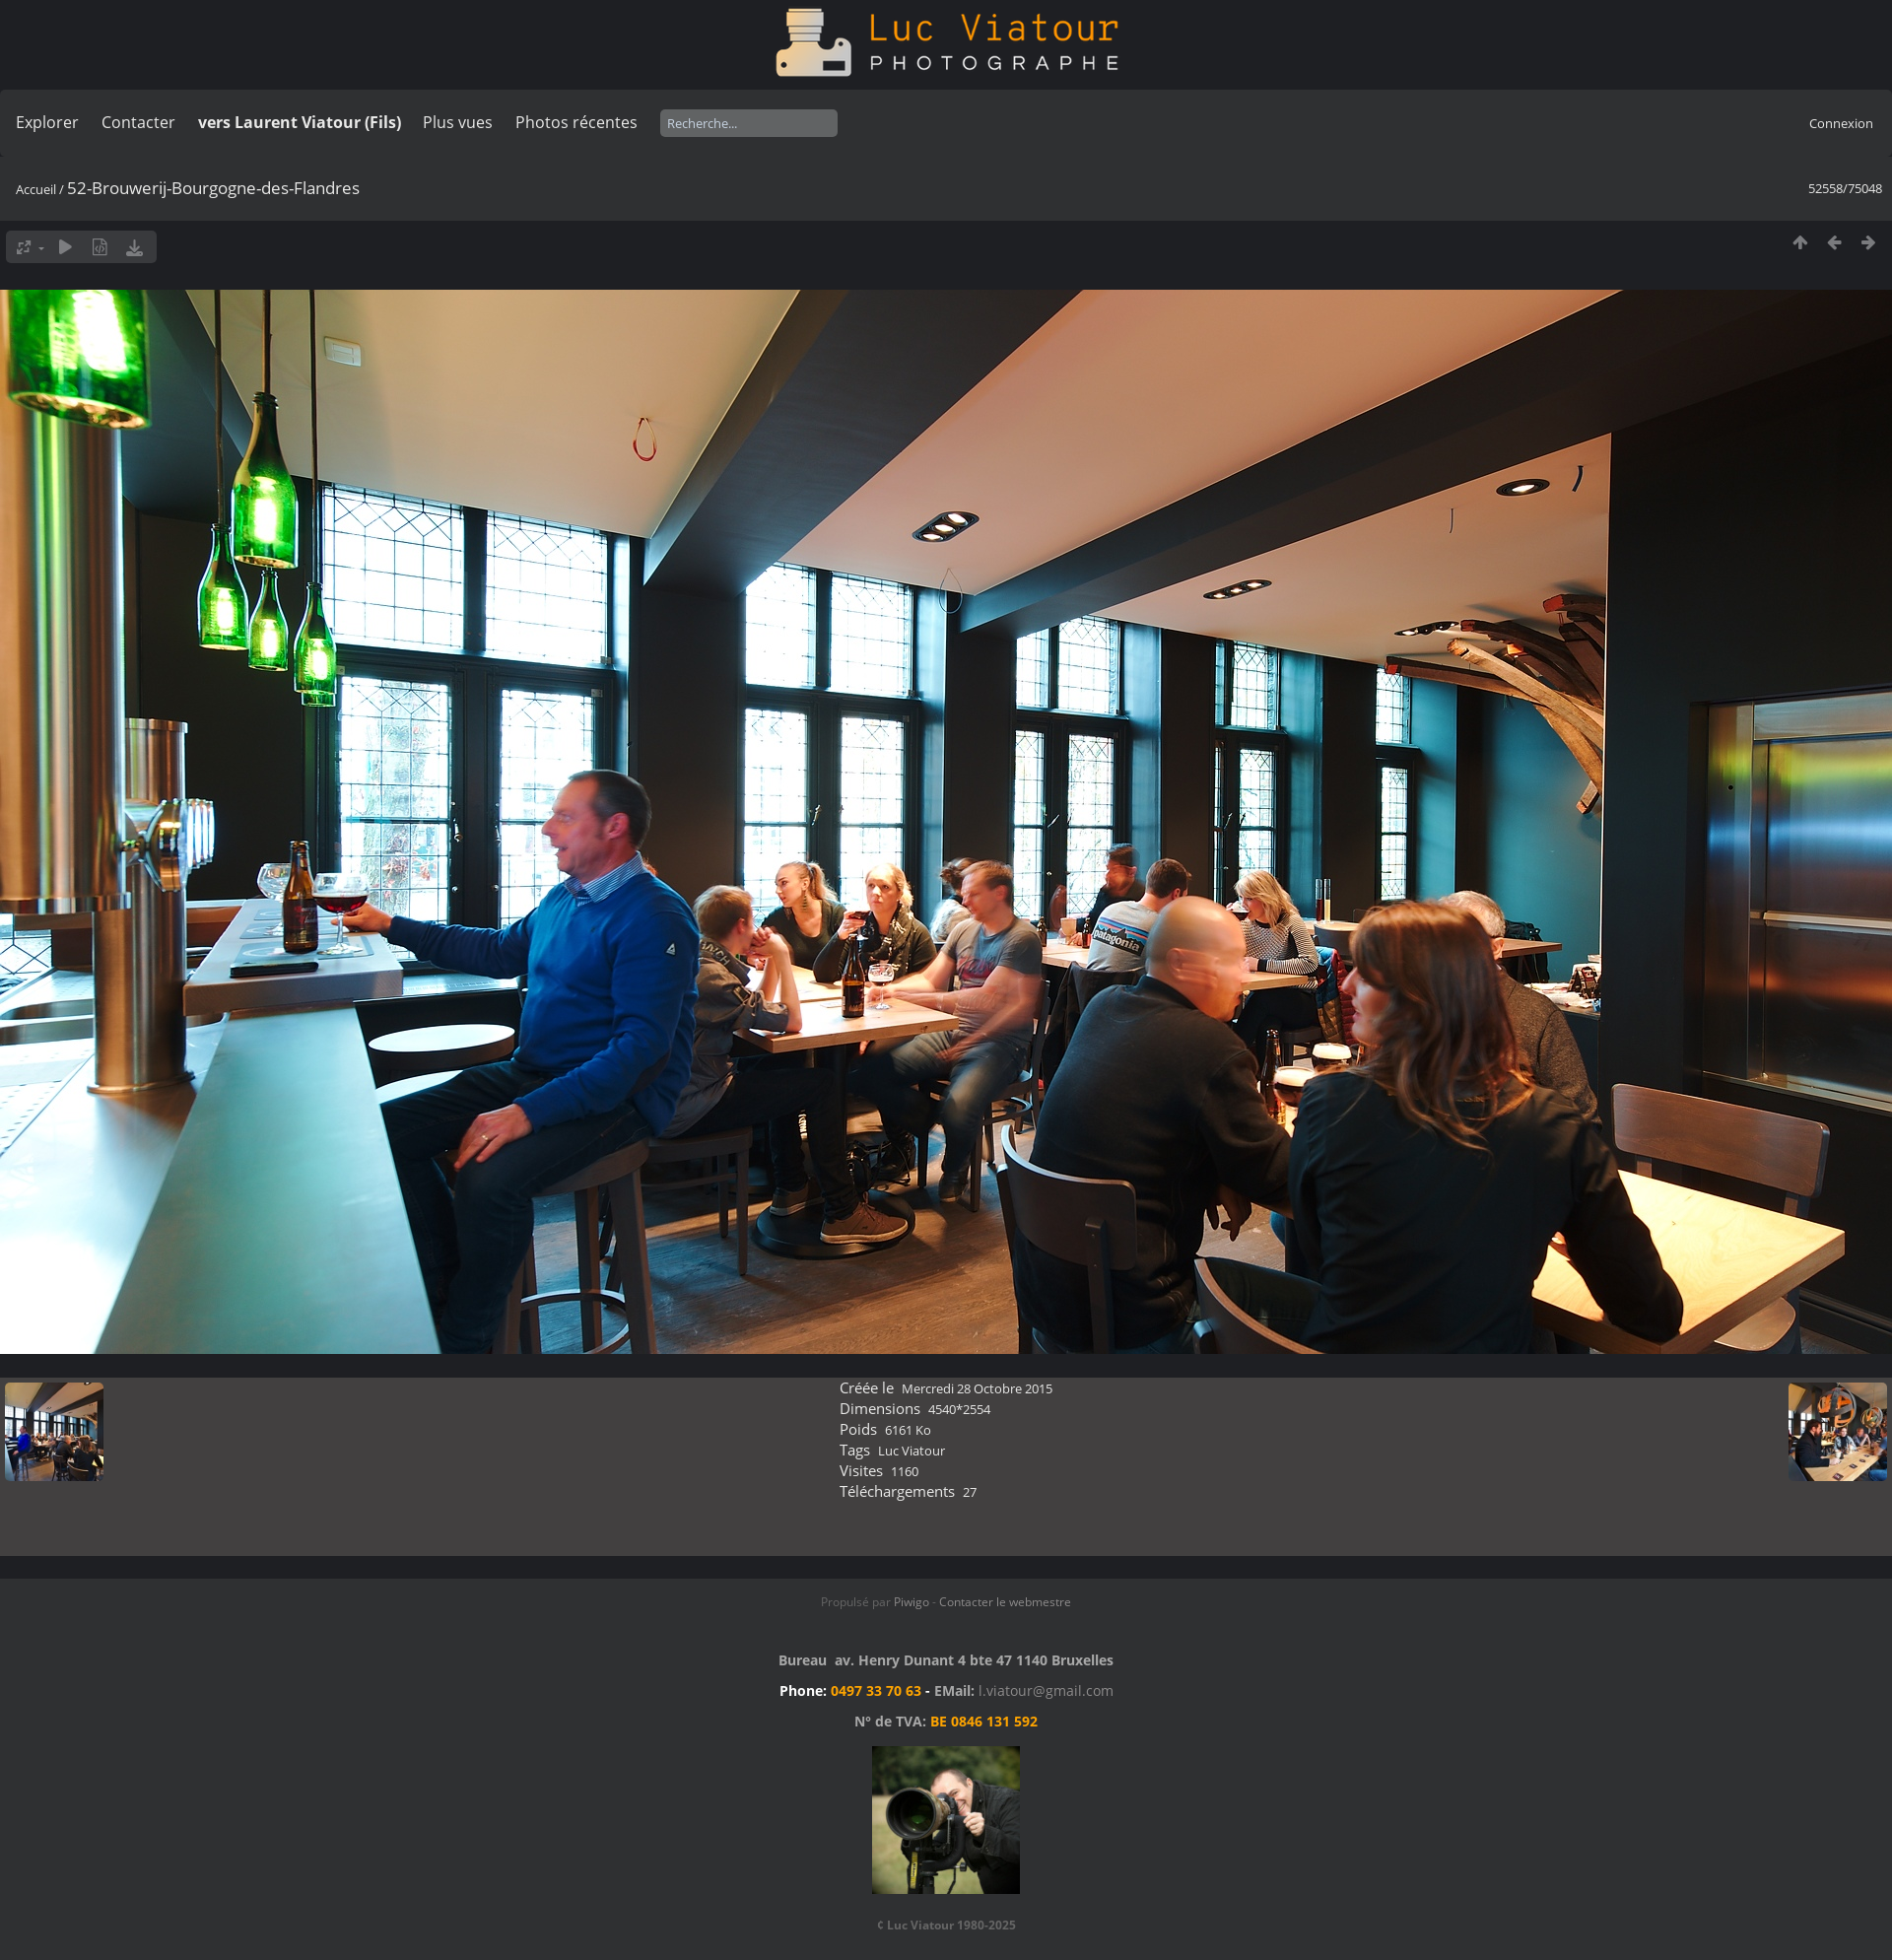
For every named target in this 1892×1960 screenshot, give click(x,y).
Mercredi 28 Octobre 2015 (977, 1388)
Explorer (47, 122)
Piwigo (911, 1601)
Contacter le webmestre (1005, 1601)
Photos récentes (576, 122)
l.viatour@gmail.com (1046, 1690)
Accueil (36, 189)
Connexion (1841, 123)
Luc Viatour (911, 1450)
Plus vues (458, 122)
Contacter (138, 122)
